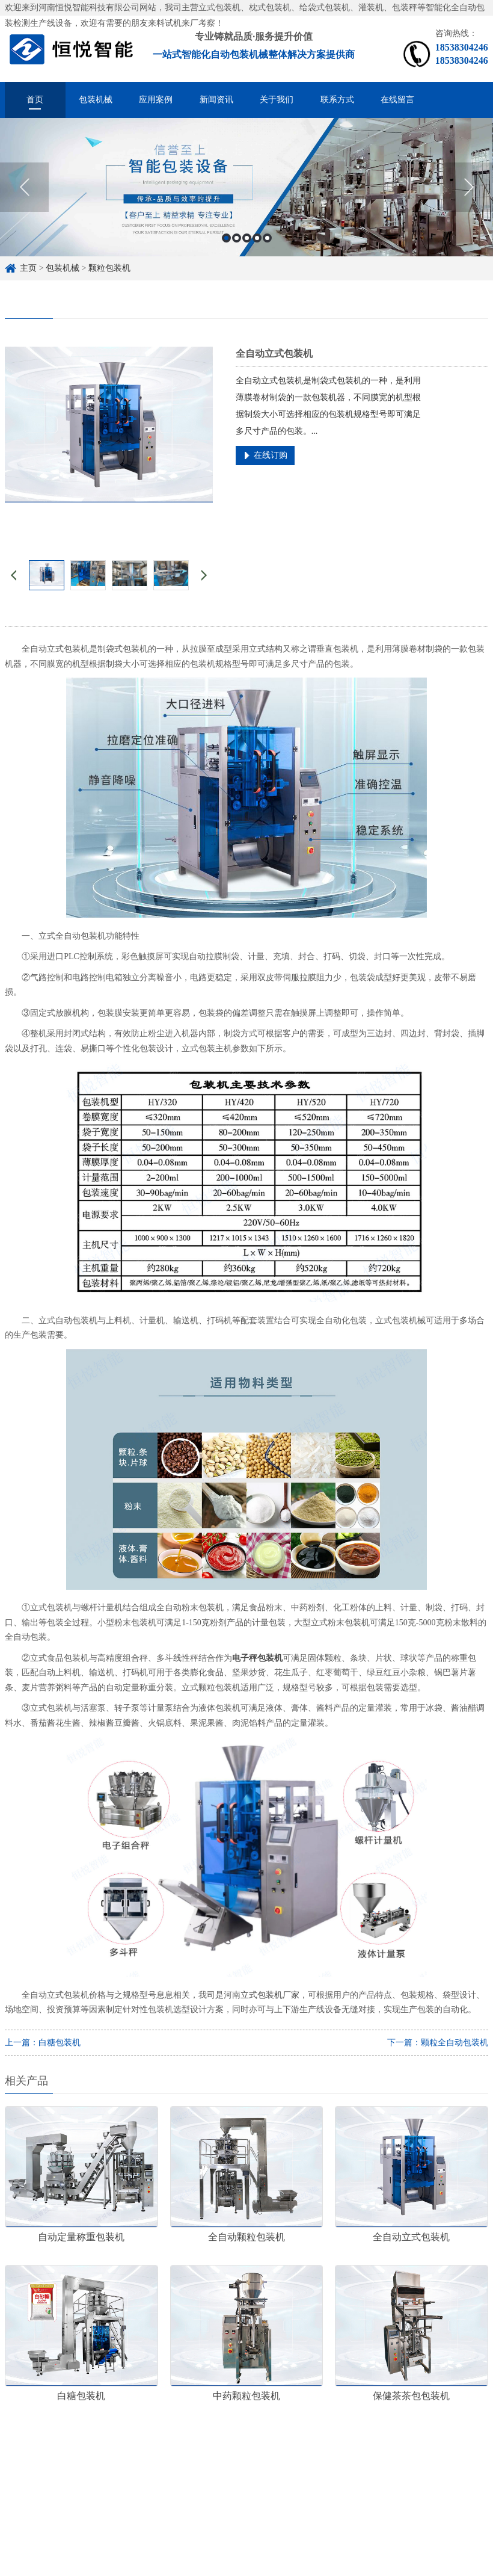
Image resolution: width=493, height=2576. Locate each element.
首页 (34, 99)
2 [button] (236, 238)
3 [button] (247, 238)
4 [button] (257, 238)
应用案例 (156, 99)
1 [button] (226, 238)
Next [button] (468, 187)
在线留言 (397, 99)
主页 (28, 268)
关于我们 (276, 99)
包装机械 (95, 99)
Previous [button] (24, 187)
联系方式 (337, 99)
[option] (246, 187)
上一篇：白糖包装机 (43, 2042)
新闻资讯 (216, 99)
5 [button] (267, 238)
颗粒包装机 (109, 268)
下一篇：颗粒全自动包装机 (437, 2042)
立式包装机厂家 (269, 1995)
